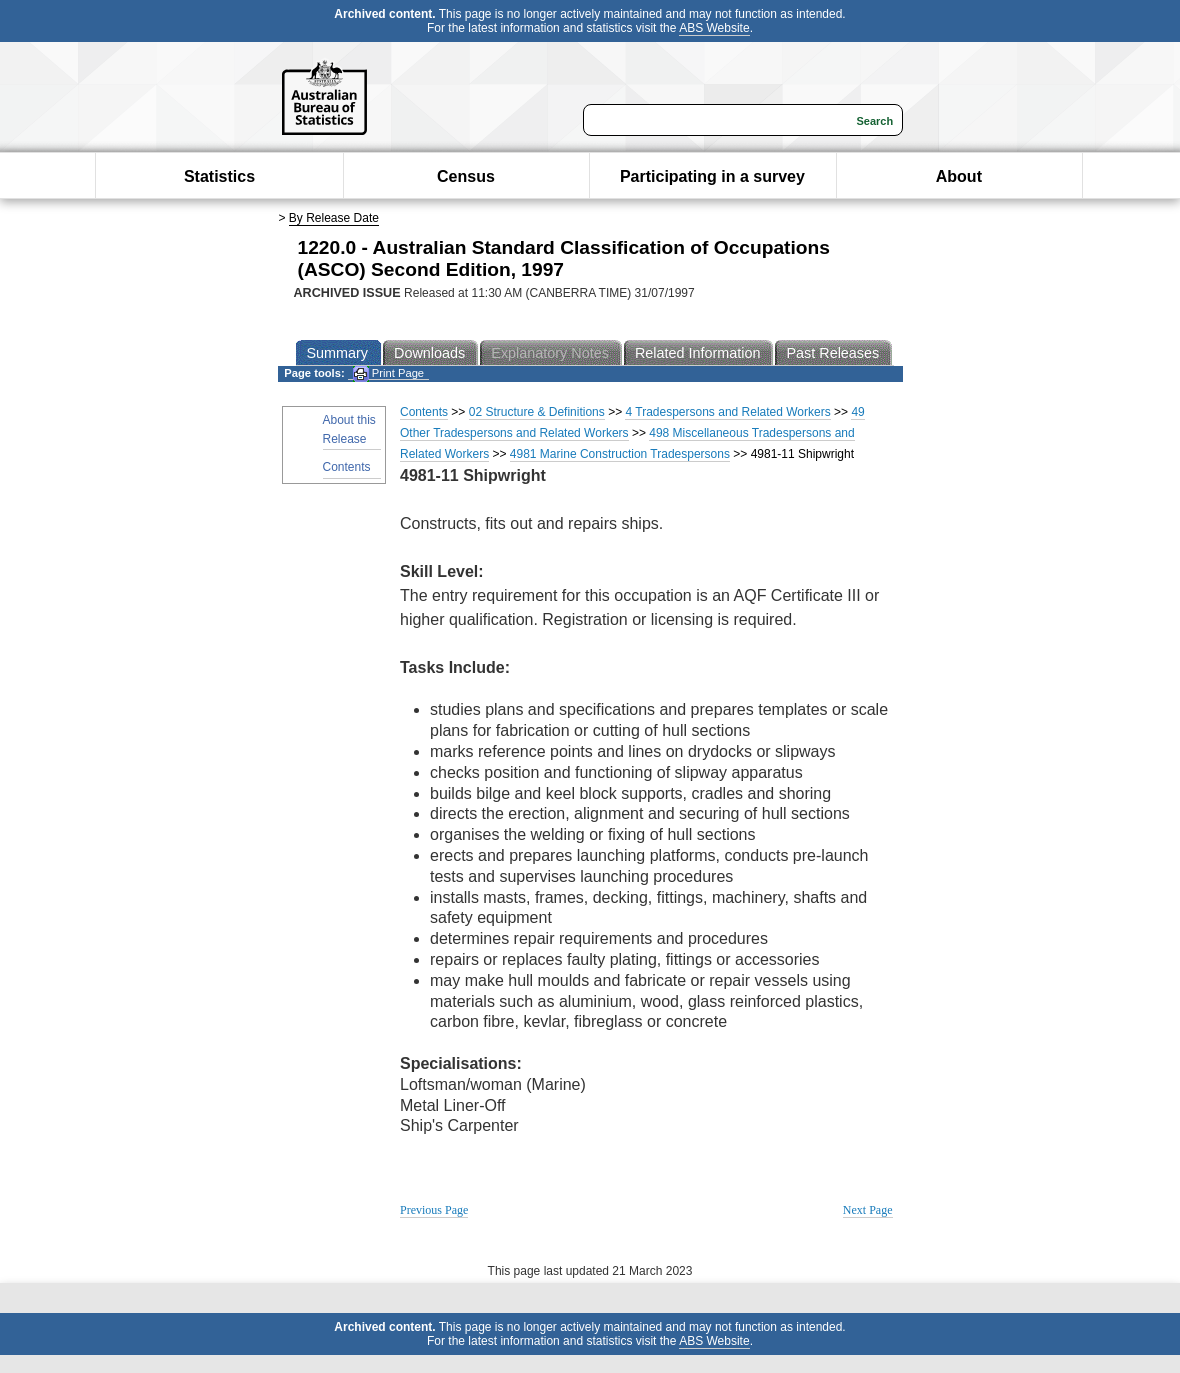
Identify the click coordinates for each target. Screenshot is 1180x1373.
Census (466, 176)
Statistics (219, 176)
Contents (347, 467)
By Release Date (334, 218)
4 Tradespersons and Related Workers (727, 412)
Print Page (388, 373)
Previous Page (434, 1210)
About (959, 176)
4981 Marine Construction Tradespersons (620, 454)
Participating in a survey (712, 176)
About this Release (349, 429)
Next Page (868, 1210)
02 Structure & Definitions (537, 412)
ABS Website (714, 28)
